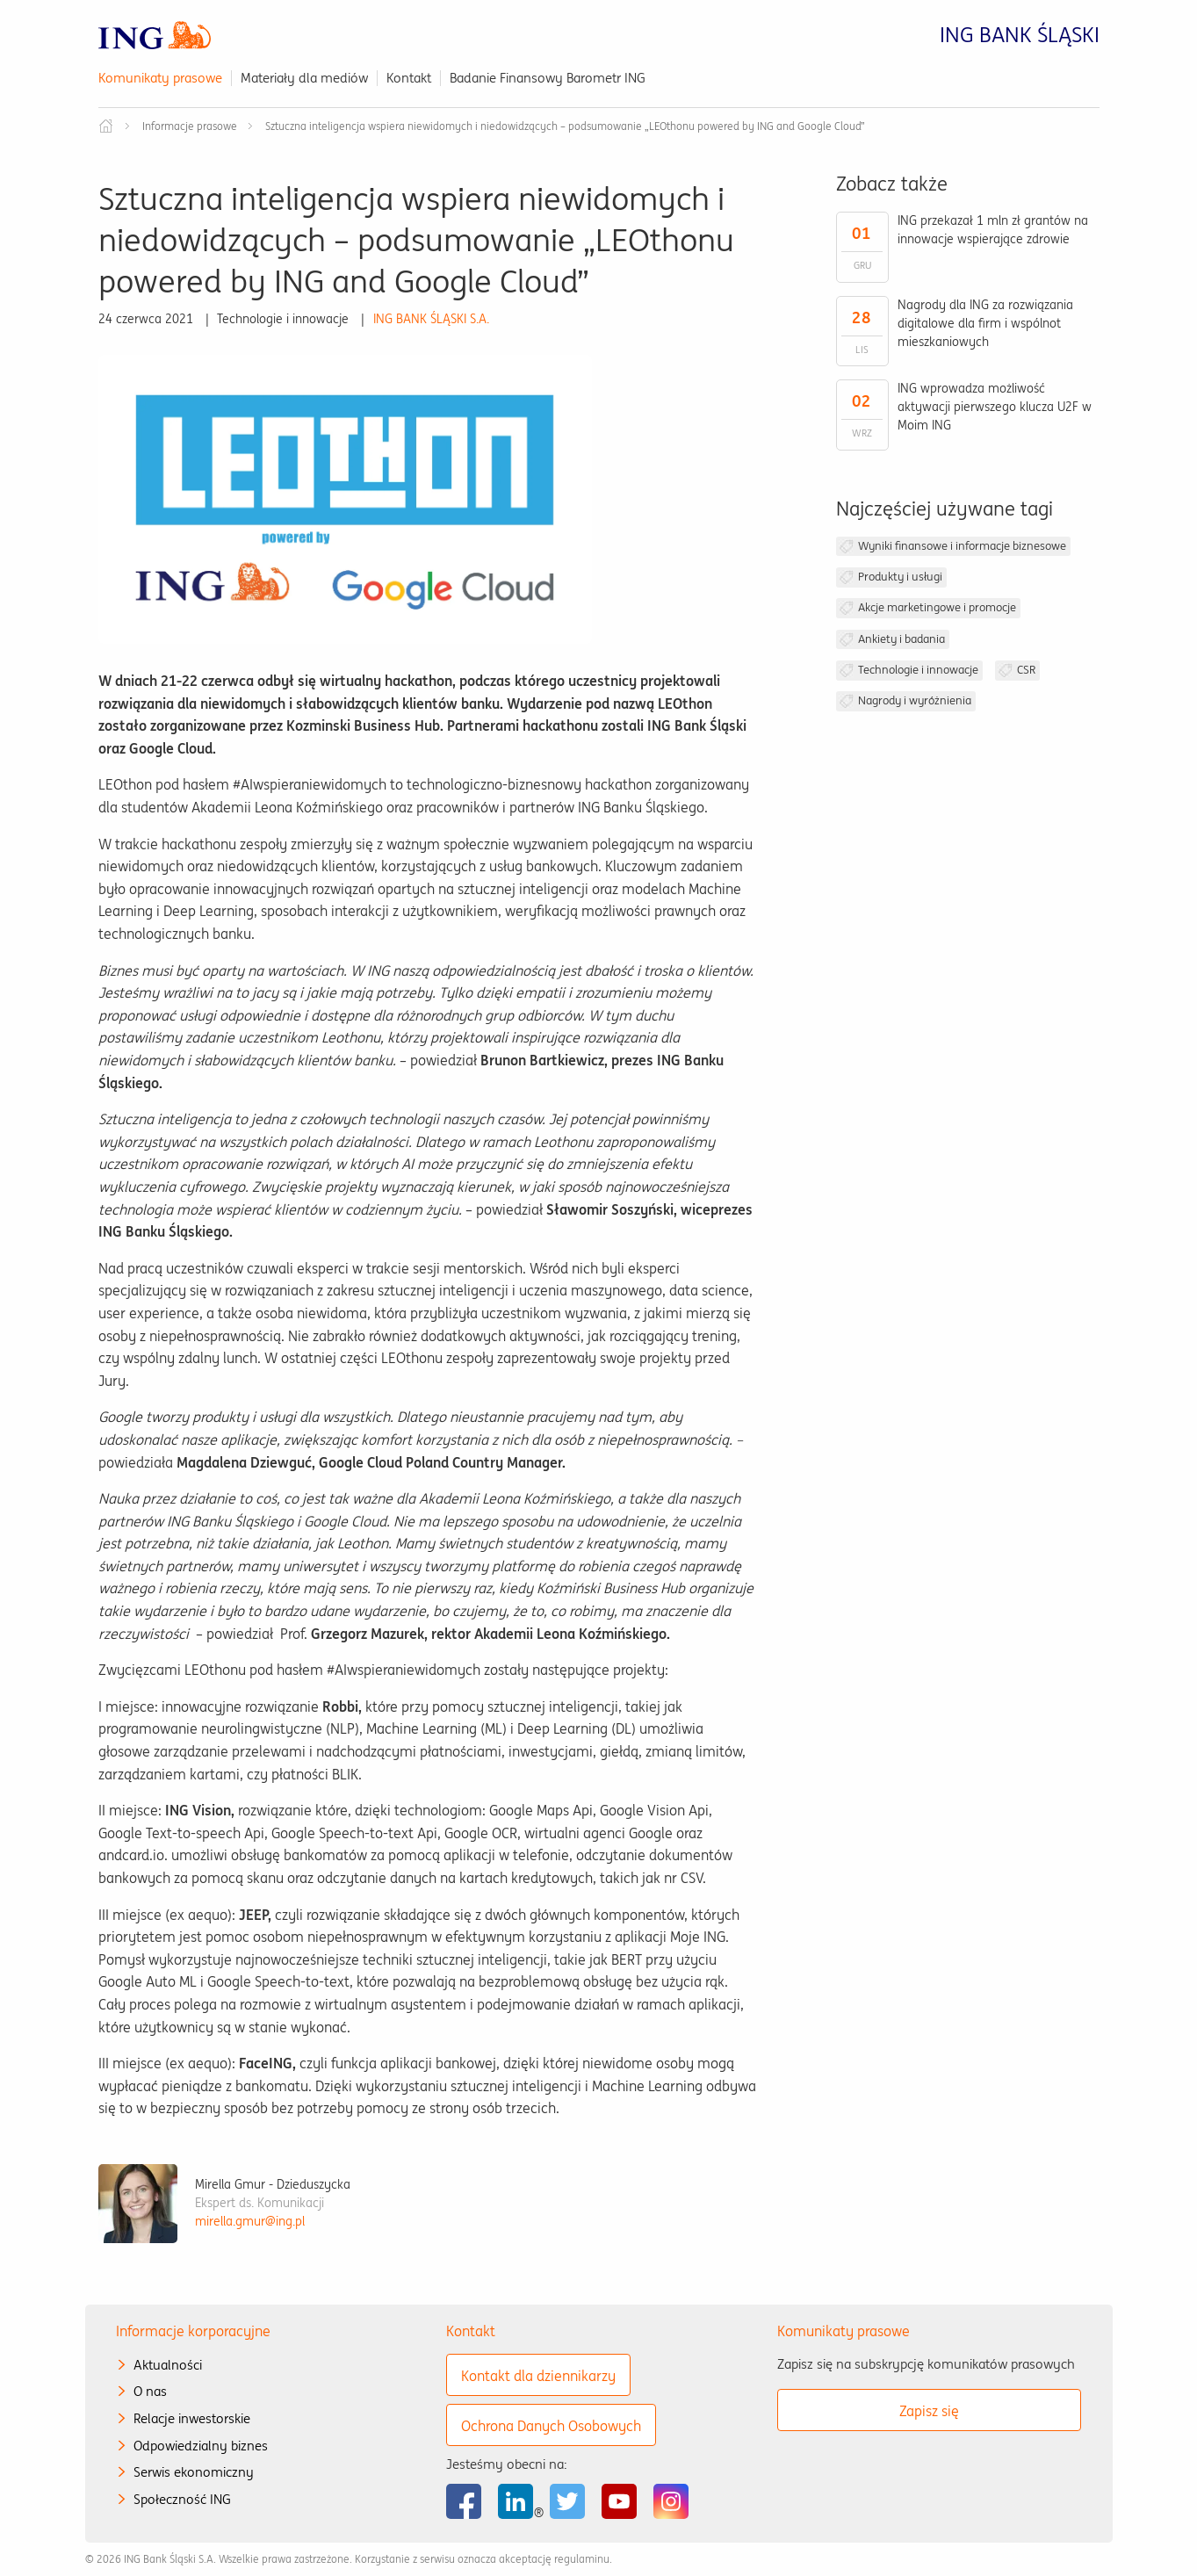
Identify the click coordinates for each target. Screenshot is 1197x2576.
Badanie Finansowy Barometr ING (547, 77)
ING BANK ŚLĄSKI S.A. (431, 319)
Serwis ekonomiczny (193, 2472)
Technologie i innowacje (918, 669)
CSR (1026, 669)
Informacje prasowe (189, 126)
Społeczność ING (182, 2499)
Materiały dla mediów (304, 77)
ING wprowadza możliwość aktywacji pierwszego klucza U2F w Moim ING (995, 406)
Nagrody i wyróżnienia (914, 700)
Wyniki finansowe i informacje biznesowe (962, 545)
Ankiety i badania (901, 638)
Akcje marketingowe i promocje (937, 607)
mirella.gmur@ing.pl (250, 2221)
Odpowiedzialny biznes (200, 2445)
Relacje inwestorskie (191, 2418)
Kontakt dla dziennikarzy (538, 2376)
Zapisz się (929, 2411)
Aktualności (167, 2364)
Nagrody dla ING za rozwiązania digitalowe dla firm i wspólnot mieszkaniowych (985, 323)
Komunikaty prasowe (160, 77)
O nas (150, 2391)
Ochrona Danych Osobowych (551, 2426)
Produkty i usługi (900, 576)
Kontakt (408, 77)
